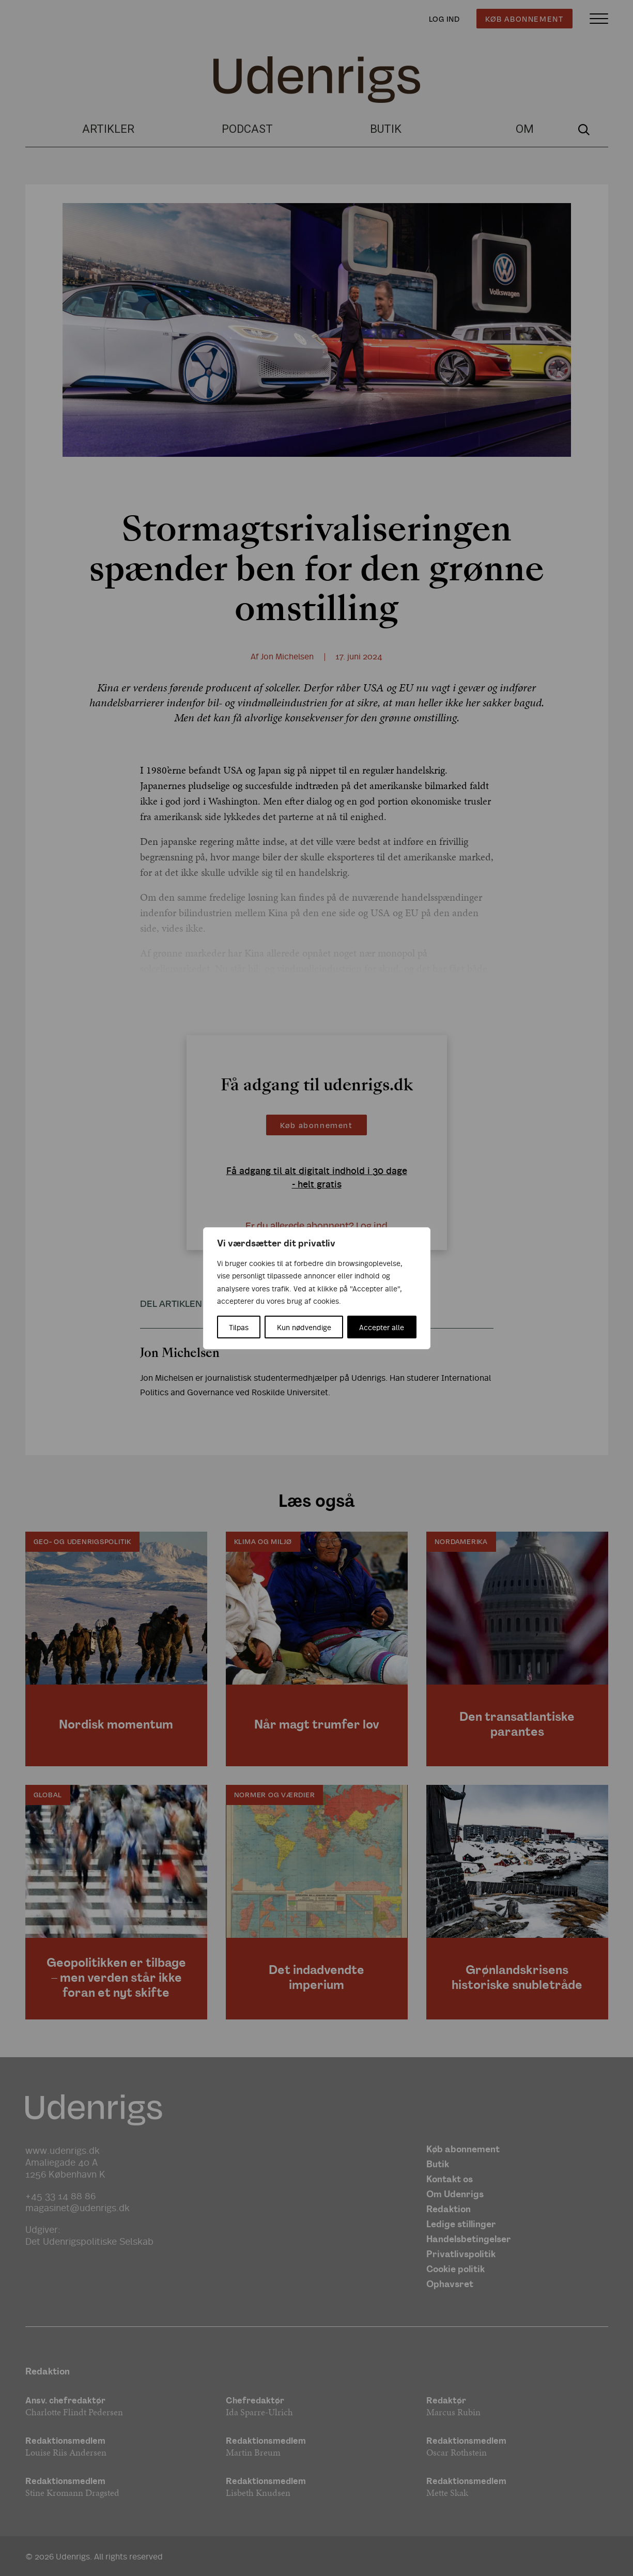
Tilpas (239, 1327)
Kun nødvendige (304, 1327)
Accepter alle (381, 1327)
